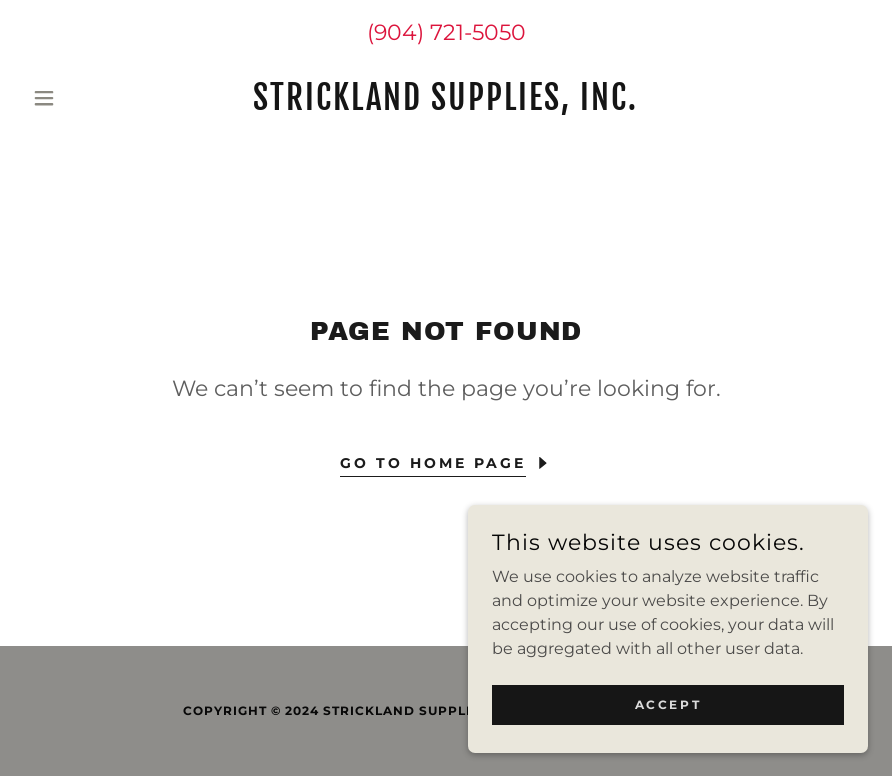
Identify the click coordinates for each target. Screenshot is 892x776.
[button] (87, 98)
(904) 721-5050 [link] (446, 32)
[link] (446, 104)
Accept (668, 704)
